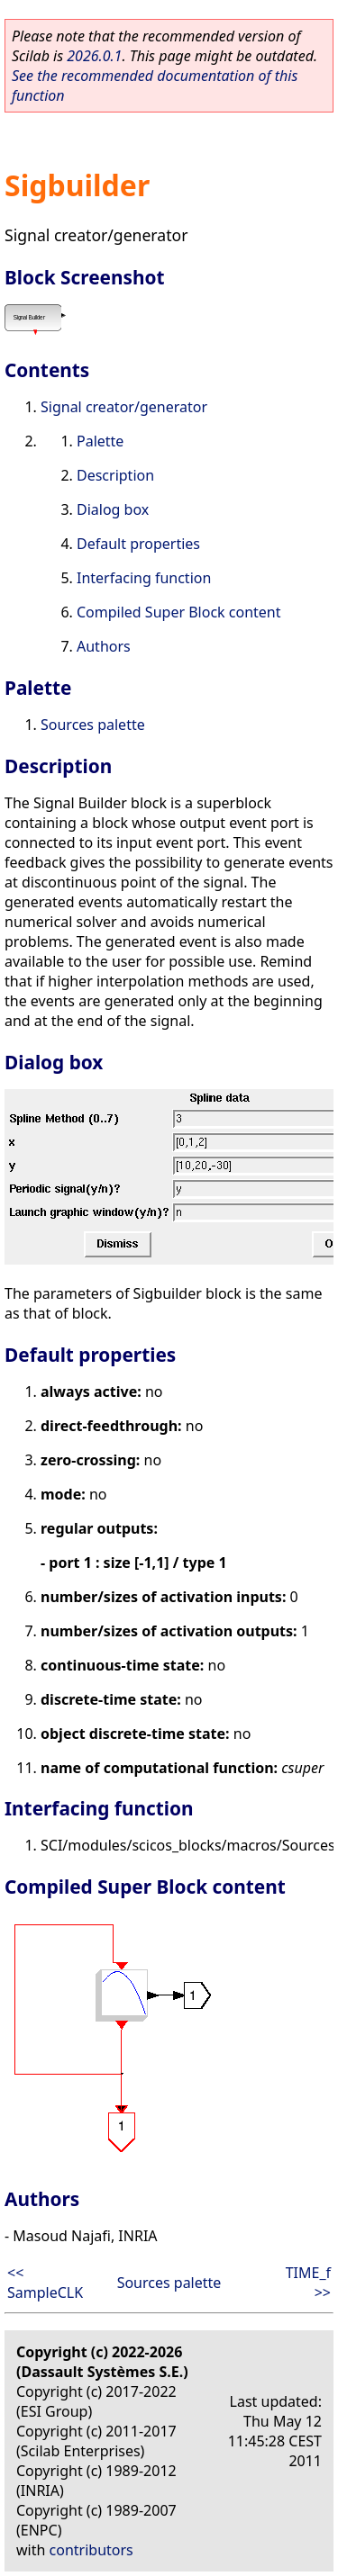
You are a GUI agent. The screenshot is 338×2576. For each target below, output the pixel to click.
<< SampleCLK (45, 2282)
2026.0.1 (94, 56)
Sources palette (93, 724)
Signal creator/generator (124, 407)
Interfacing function (144, 578)
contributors (91, 2550)
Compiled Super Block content (178, 612)
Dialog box (113, 509)
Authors (104, 646)
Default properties (138, 544)
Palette (100, 441)
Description (115, 475)
